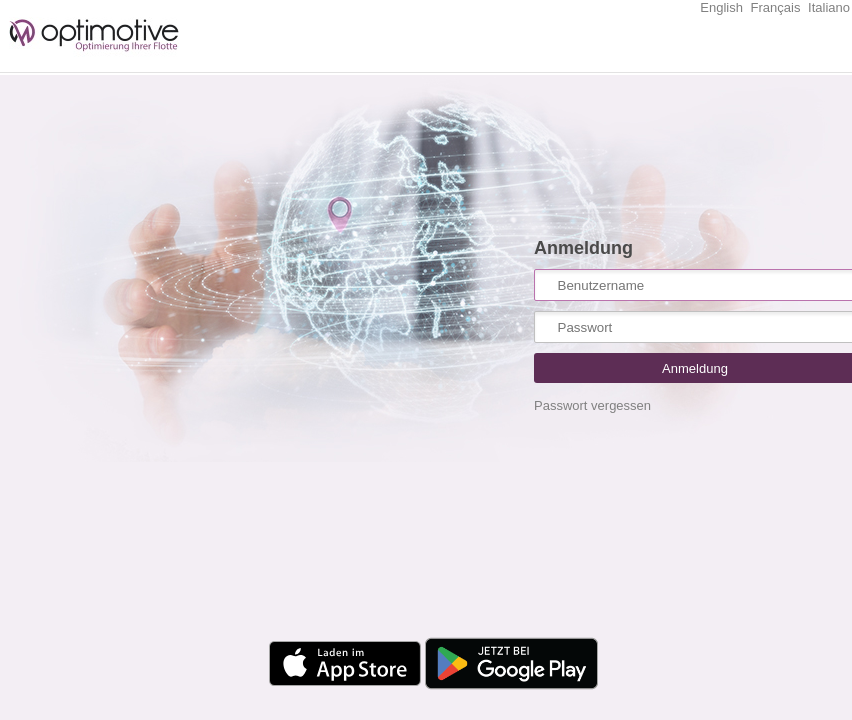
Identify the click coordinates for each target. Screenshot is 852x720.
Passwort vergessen (592, 405)
